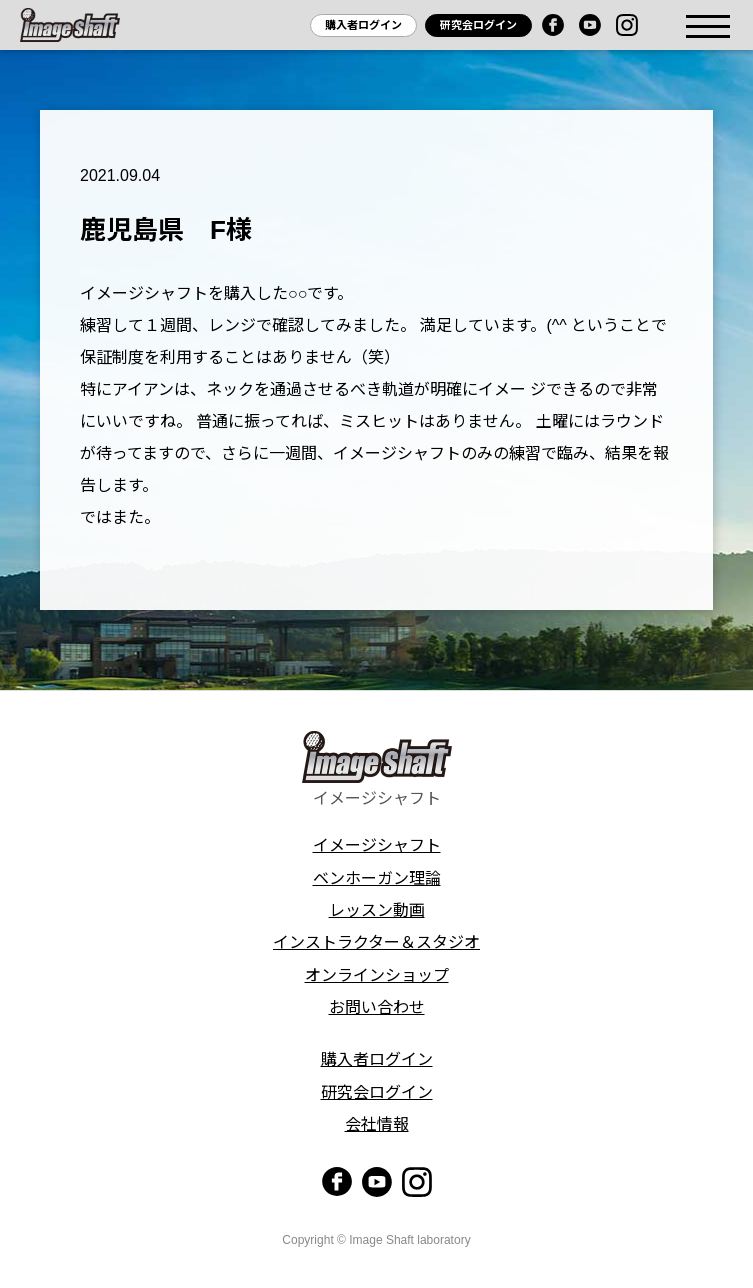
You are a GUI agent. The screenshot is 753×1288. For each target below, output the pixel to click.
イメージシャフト (377, 845)
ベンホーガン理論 (377, 878)
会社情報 (377, 1124)
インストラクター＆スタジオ (376, 942)
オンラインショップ (377, 975)
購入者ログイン (363, 25)
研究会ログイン (478, 25)
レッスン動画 (377, 910)
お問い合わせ (377, 1007)
